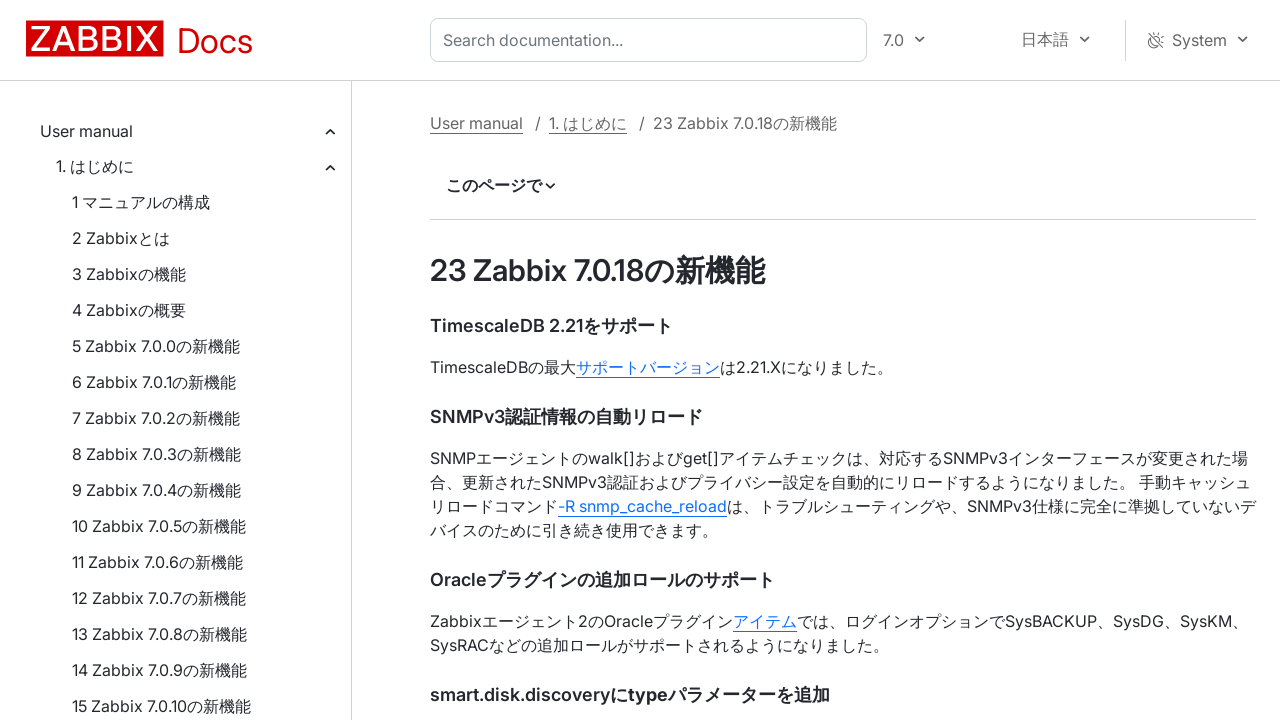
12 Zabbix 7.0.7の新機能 (159, 598)
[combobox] (652, 40)
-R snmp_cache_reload (642, 506)
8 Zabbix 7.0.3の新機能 (156, 454)
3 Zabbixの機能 (129, 274)
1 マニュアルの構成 (141, 202)
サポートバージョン (648, 367)
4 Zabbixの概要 (129, 310)
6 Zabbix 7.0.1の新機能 (154, 382)
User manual (86, 131)
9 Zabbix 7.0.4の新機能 (156, 490)
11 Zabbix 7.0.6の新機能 (157, 562)
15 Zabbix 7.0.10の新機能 (161, 706)
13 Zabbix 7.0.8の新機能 (159, 634)
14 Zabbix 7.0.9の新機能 (159, 670)
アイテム (765, 621)
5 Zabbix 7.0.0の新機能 (156, 346)
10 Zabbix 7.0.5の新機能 (159, 526)
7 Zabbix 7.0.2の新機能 (156, 418)
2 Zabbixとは (121, 238)
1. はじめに (95, 166)
